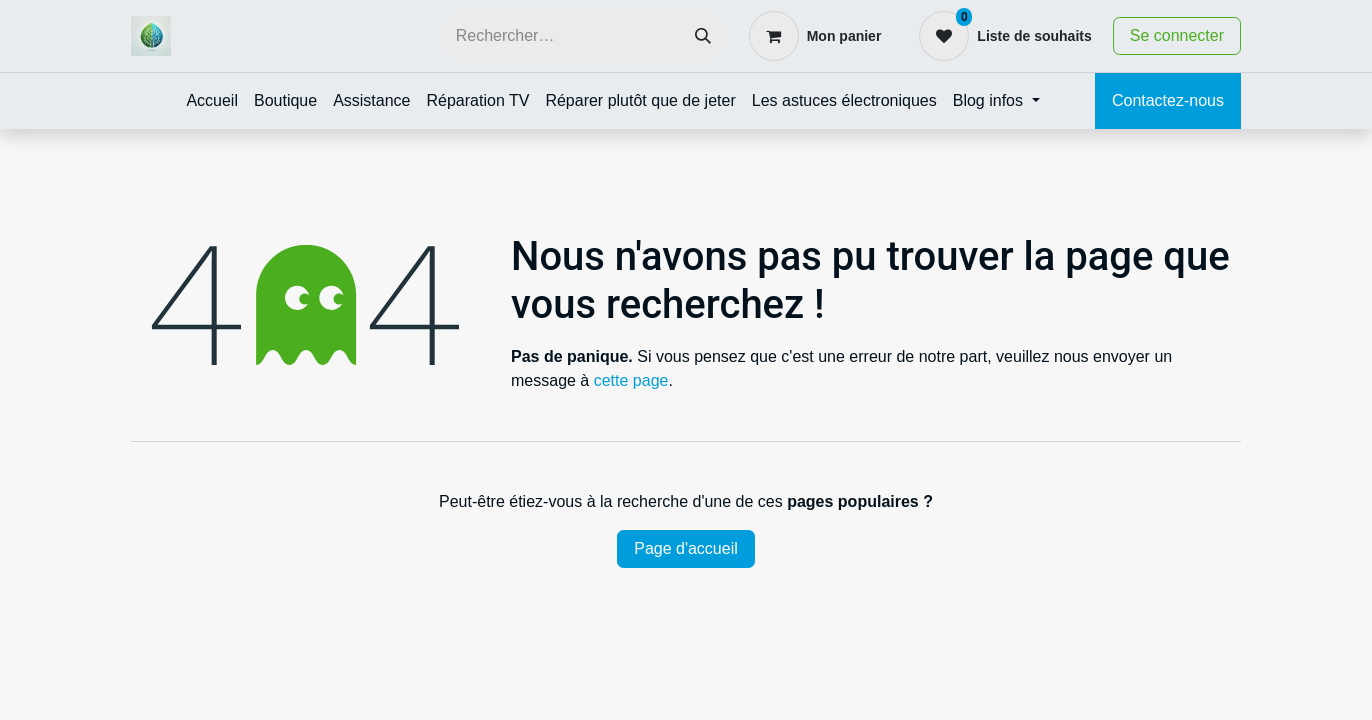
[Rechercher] (703, 36)
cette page (631, 380)
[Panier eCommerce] (815, 36)
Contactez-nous (1168, 100)
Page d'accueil (686, 548)
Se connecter (1177, 35)
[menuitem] (212, 101)
